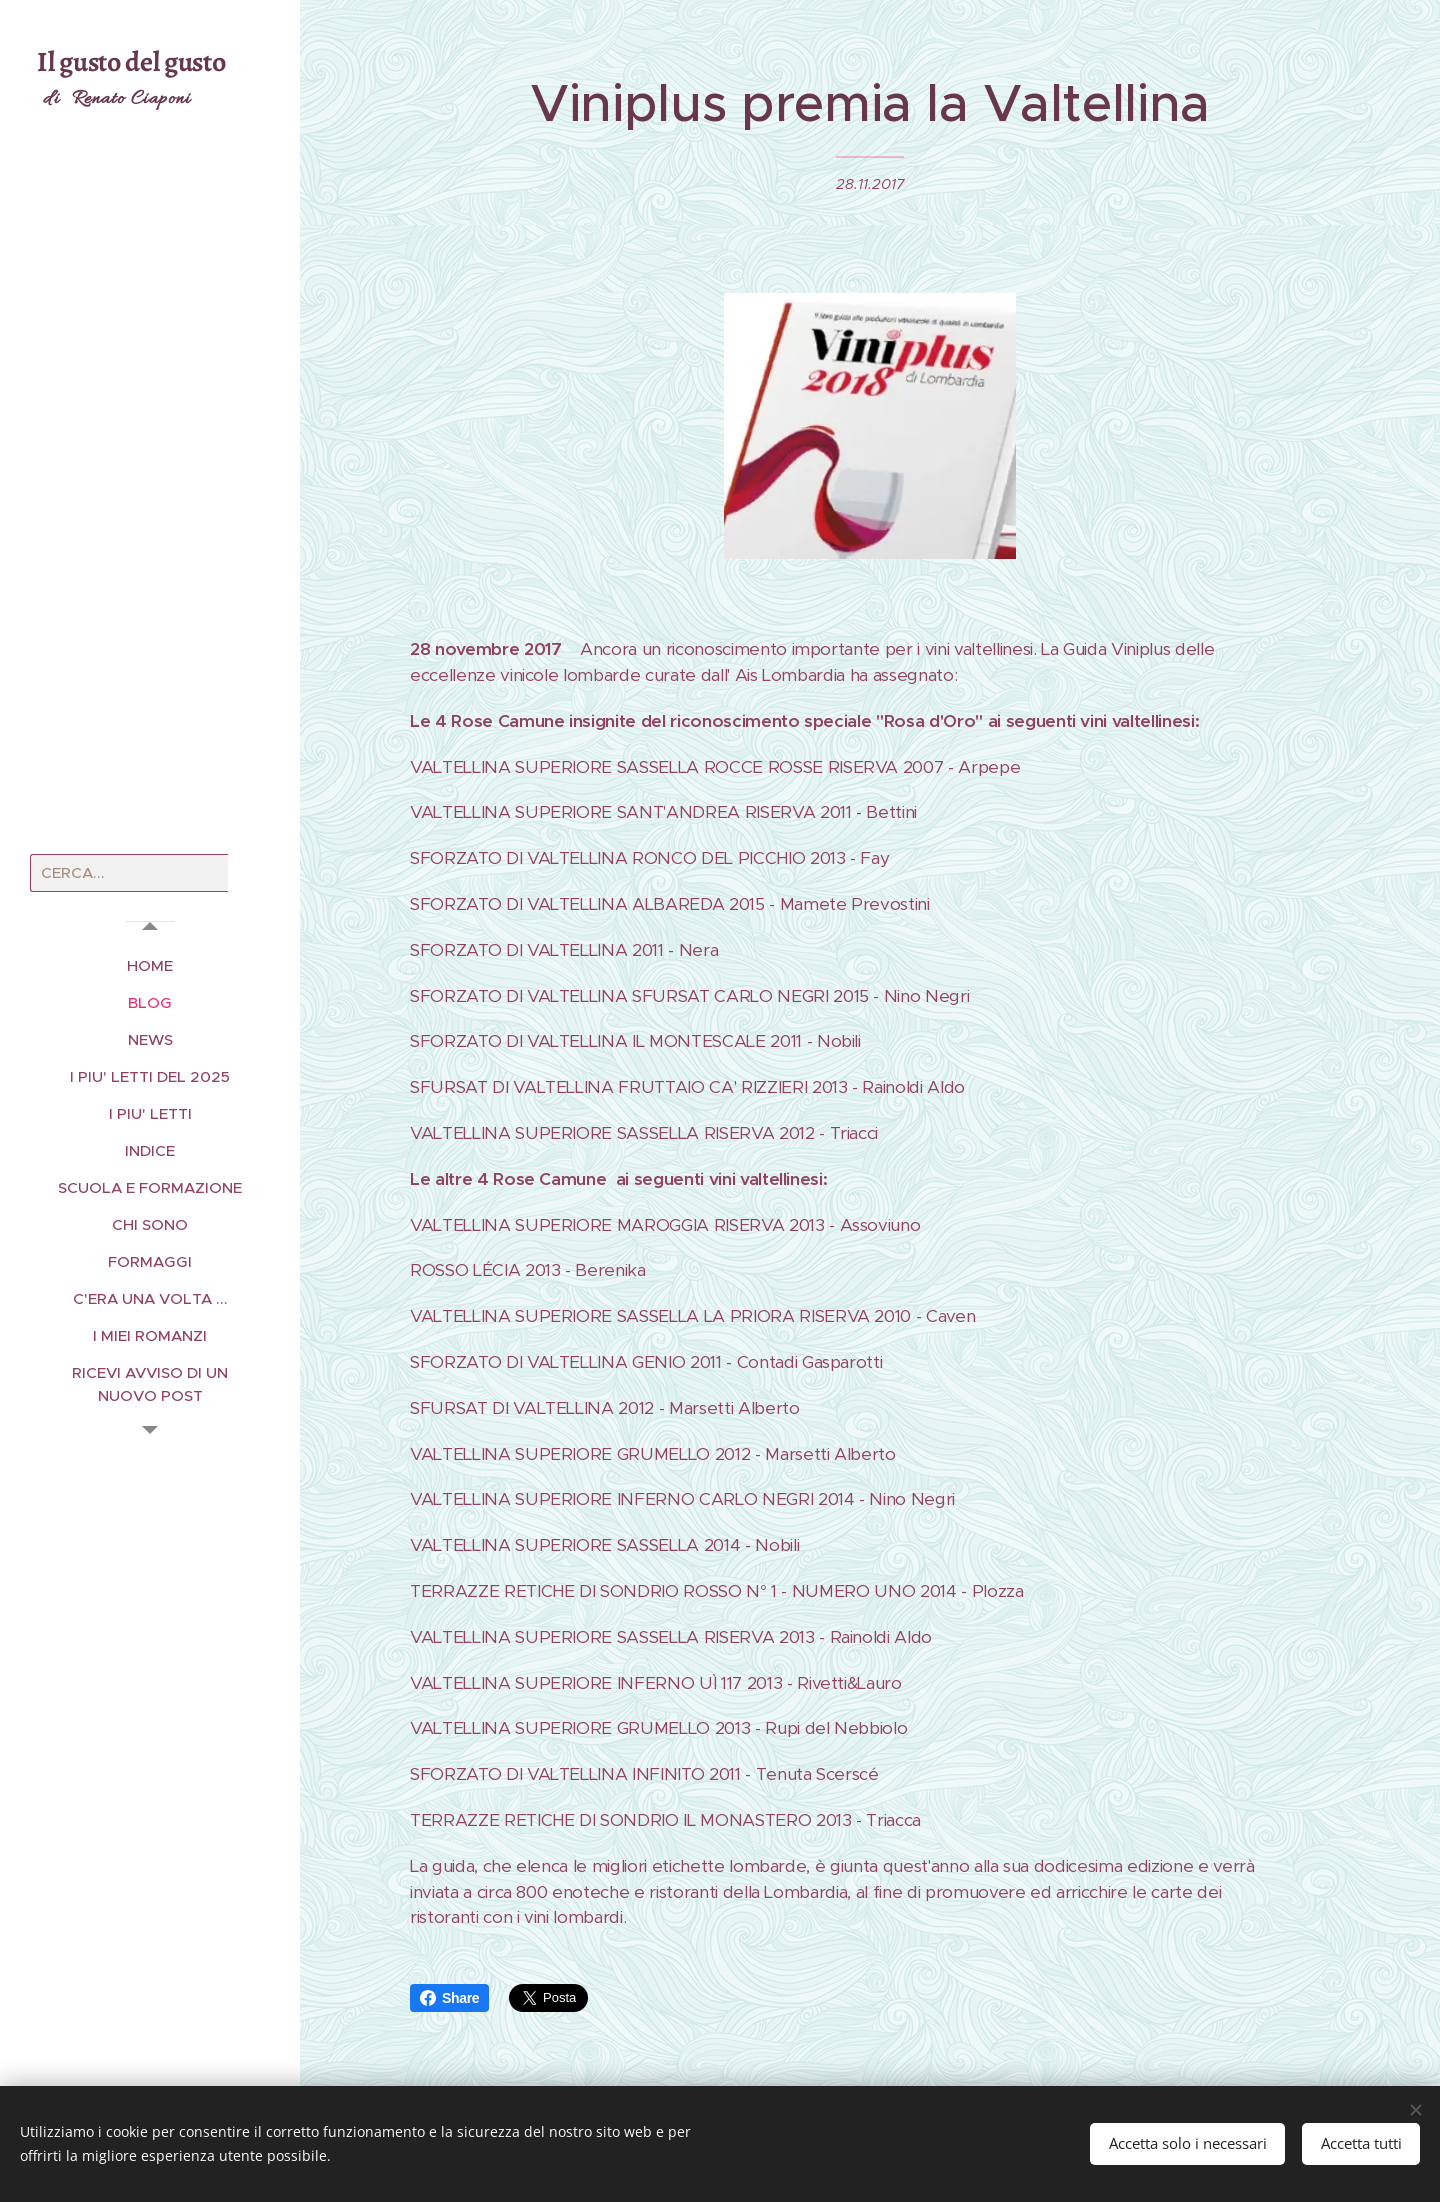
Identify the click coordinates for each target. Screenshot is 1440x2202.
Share (449, 1998)
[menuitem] (150, 965)
